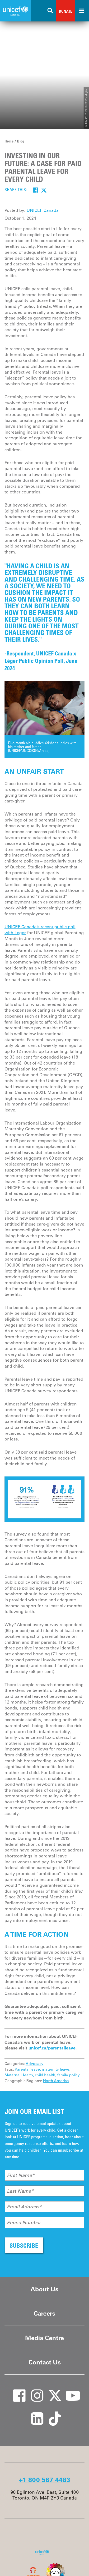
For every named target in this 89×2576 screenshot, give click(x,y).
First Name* (20, 2175)
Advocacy (34, 2063)
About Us (44, 2289)
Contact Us (44, 2362)
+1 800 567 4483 (44, 2480)
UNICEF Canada (43, 210)
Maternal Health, (19, 2075)
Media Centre (44, 2338)
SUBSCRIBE (23, 2245)
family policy (68, 2075)
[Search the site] (50, 10)
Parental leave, (28, 2069)
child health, (45, 2075)
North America (56, 2080)
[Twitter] (44, 190)
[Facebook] (35, 190)
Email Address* (24, 2207)
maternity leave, (56, 2069)
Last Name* (20, 2191)
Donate (65, 11)
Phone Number (24, 2222)
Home (9, 141)
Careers (44, 2313)
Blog (20, 141)
